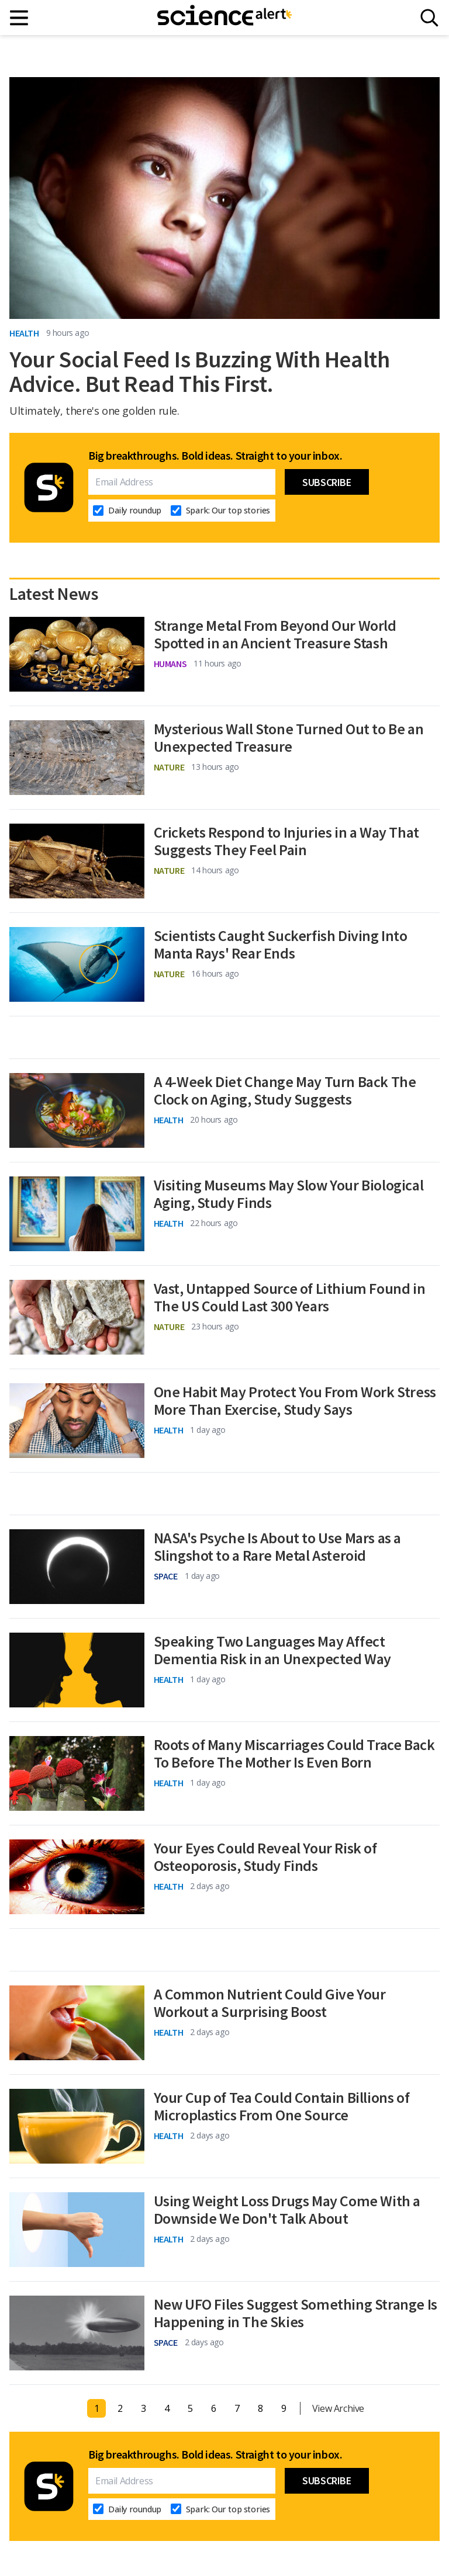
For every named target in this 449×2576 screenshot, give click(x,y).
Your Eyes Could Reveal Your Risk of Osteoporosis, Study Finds (265, 1856)
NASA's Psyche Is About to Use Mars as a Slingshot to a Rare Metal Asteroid (277, 1546)
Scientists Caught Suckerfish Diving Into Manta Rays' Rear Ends (280, 944)
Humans (170, 663)
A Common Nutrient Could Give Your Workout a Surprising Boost (270, 2002)
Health (24, 333)
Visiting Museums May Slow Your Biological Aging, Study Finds (289, 1193)
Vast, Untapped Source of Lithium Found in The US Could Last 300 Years (290, 1297)
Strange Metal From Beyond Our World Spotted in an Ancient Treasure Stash (275, 634)
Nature (169, 767)
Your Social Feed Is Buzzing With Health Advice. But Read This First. (199, 371)
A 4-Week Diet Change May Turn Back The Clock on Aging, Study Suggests (285, 1090)
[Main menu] (19, 18)
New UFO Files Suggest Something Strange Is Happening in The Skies (295, 2313)
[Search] (429, 18)
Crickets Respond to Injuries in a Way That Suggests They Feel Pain (286, 841)
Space (166, 1576)
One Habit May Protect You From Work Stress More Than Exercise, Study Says (295, 1400)
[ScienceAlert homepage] (224, 17)
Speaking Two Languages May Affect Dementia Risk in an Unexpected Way (272, 1650)
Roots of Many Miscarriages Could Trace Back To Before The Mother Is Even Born (294, 1753)
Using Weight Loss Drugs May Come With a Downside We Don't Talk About (287, 2209)
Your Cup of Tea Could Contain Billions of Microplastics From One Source (282, 2106)
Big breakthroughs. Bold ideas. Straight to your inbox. (215, 455)
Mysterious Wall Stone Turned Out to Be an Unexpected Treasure (289, 737)
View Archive (338, 2408)
